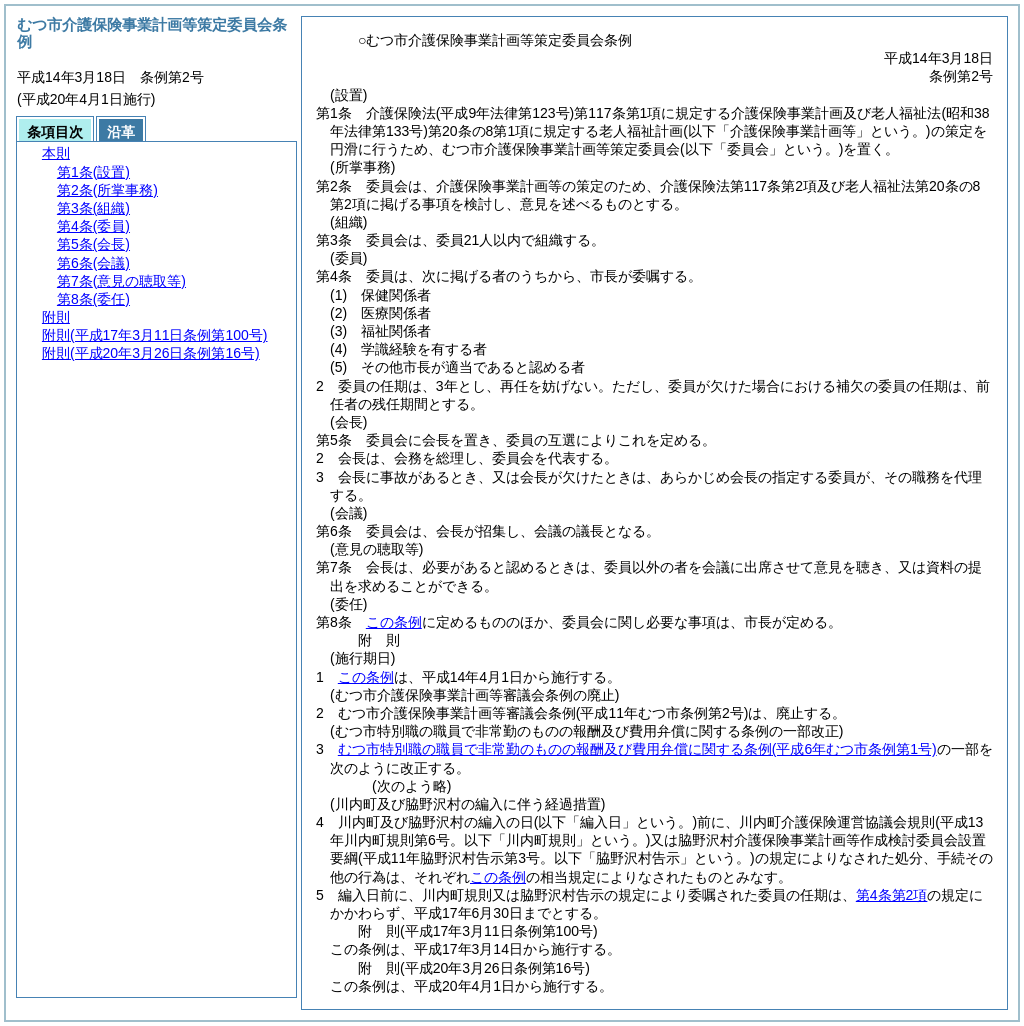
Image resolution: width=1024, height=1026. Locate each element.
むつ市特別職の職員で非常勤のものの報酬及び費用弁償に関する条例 (637, 749)
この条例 (394, 622)
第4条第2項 (892, 895)
